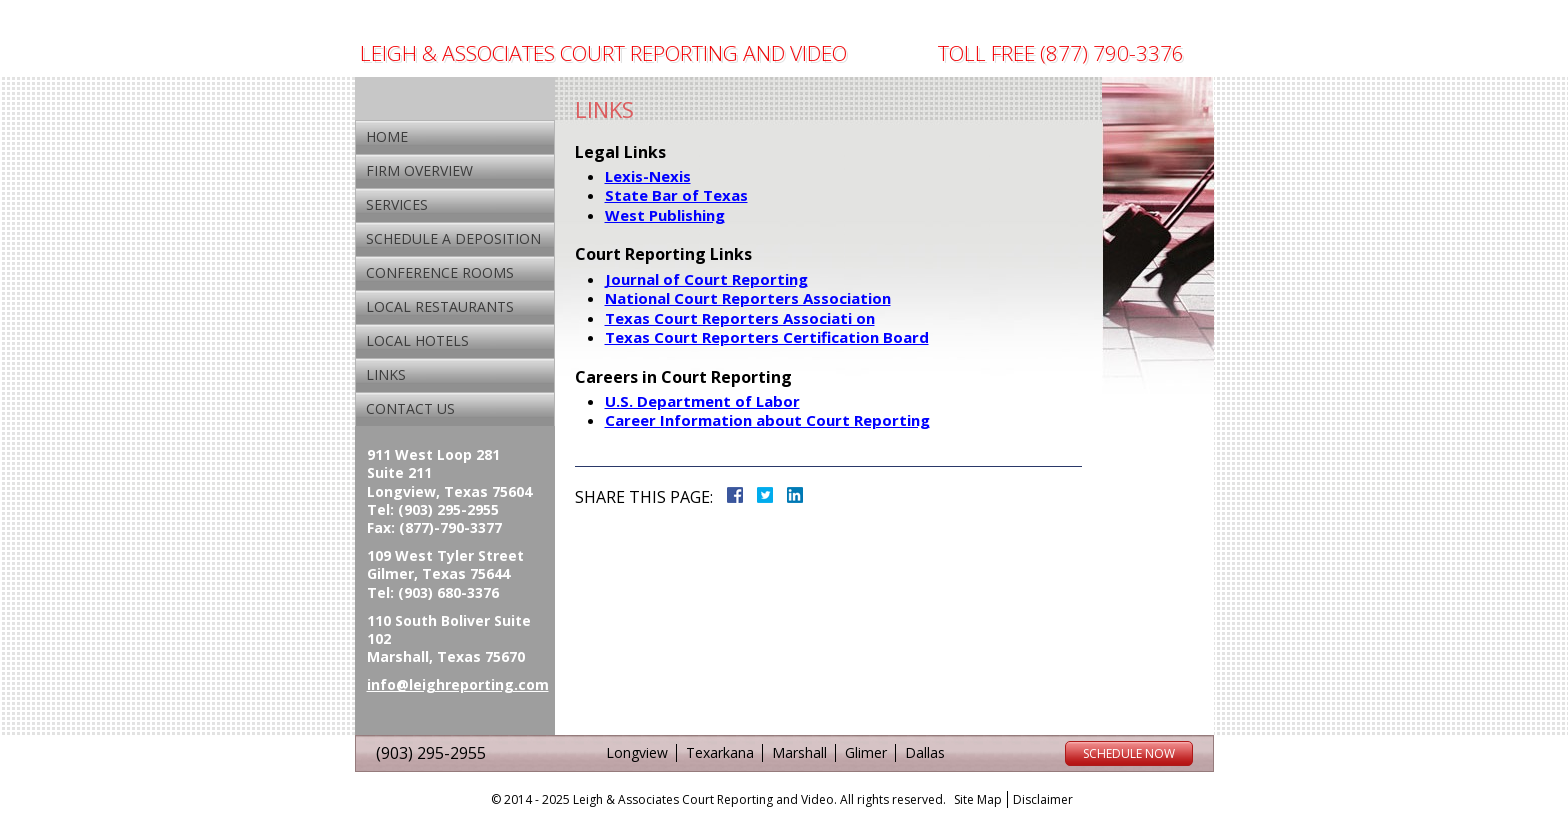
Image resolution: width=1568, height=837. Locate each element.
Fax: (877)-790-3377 (434, 528)
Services (397, 204)
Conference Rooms (440, 272)
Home (387, 136)
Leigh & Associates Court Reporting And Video (603, 53)
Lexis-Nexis (648, 176)
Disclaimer (1043, 799)
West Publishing (665, 215)
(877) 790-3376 (1112, 53)
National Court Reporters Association (748, 298)
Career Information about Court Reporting (767, 420)
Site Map (978, 799)
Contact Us (410, 408)
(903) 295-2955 (431, 753)
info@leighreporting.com (458, 685)
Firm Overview (419, 170)
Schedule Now (1129, 753)
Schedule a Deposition (453, 238)
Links (386, 374)
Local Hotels (417, 340)
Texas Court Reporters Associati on (740, 318)
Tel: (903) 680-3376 (433, 593)
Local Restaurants (440, 306)
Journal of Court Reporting (706, 279)
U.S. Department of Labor (702, 401)
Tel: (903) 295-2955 (433, 510)
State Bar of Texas (676, 195)
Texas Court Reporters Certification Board (767, 337)
